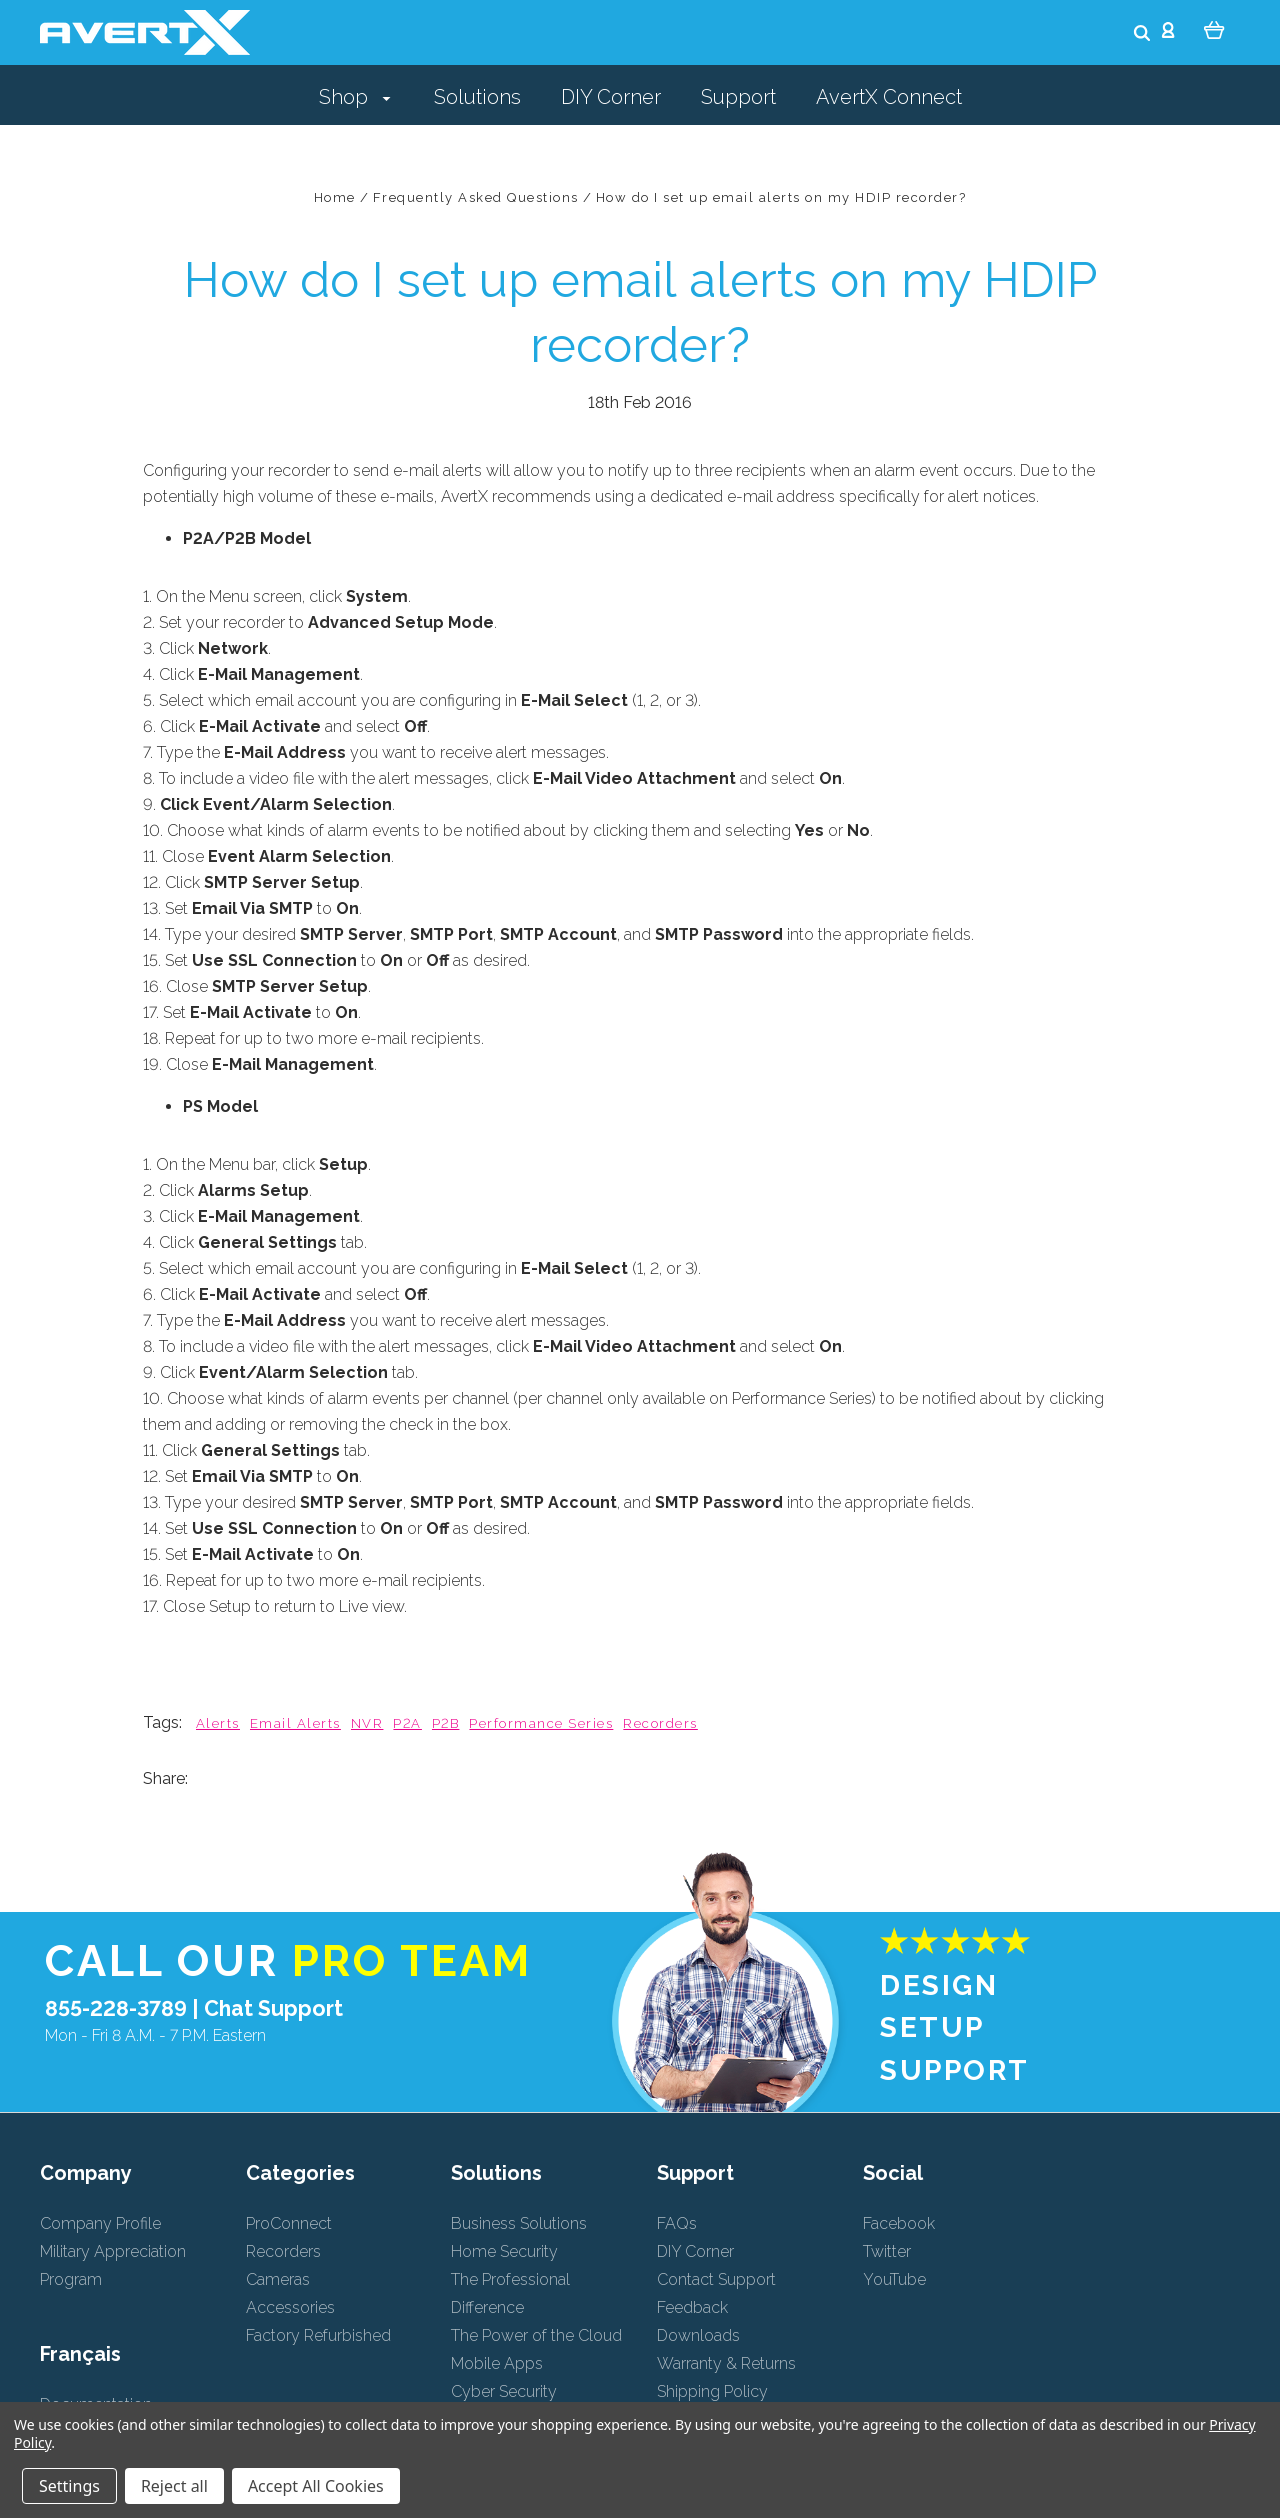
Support (738, 97)
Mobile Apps (497, 2363)
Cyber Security (504, 2391)
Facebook (899, 2223)
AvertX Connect (889, 97)
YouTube (894, 2279)
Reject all (174, 2486)
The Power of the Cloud (536, 2335)
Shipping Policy (712, 2391)
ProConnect (289, 2223)
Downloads (698, 2335)
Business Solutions (519, 2223)
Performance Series (541, 1723)
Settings (69, 2486)
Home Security (504, 2251)
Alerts (218, 1723)
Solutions (477, 97)
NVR (367, 1723)
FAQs (677, 2223)
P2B (446, 1723)
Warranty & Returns (726, 2363)
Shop (355, 97)
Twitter (887, 2251)
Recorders (660, 1723)
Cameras (278, 2279)
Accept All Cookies (316, 2486)
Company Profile (100, 2223)
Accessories (290, 2307)
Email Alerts (295, 1723)
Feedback (692, 2307)
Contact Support (716, 2279)
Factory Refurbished (318, 2335)
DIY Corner (611, 97)
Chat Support (273, 2008)
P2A (407, 1723)
